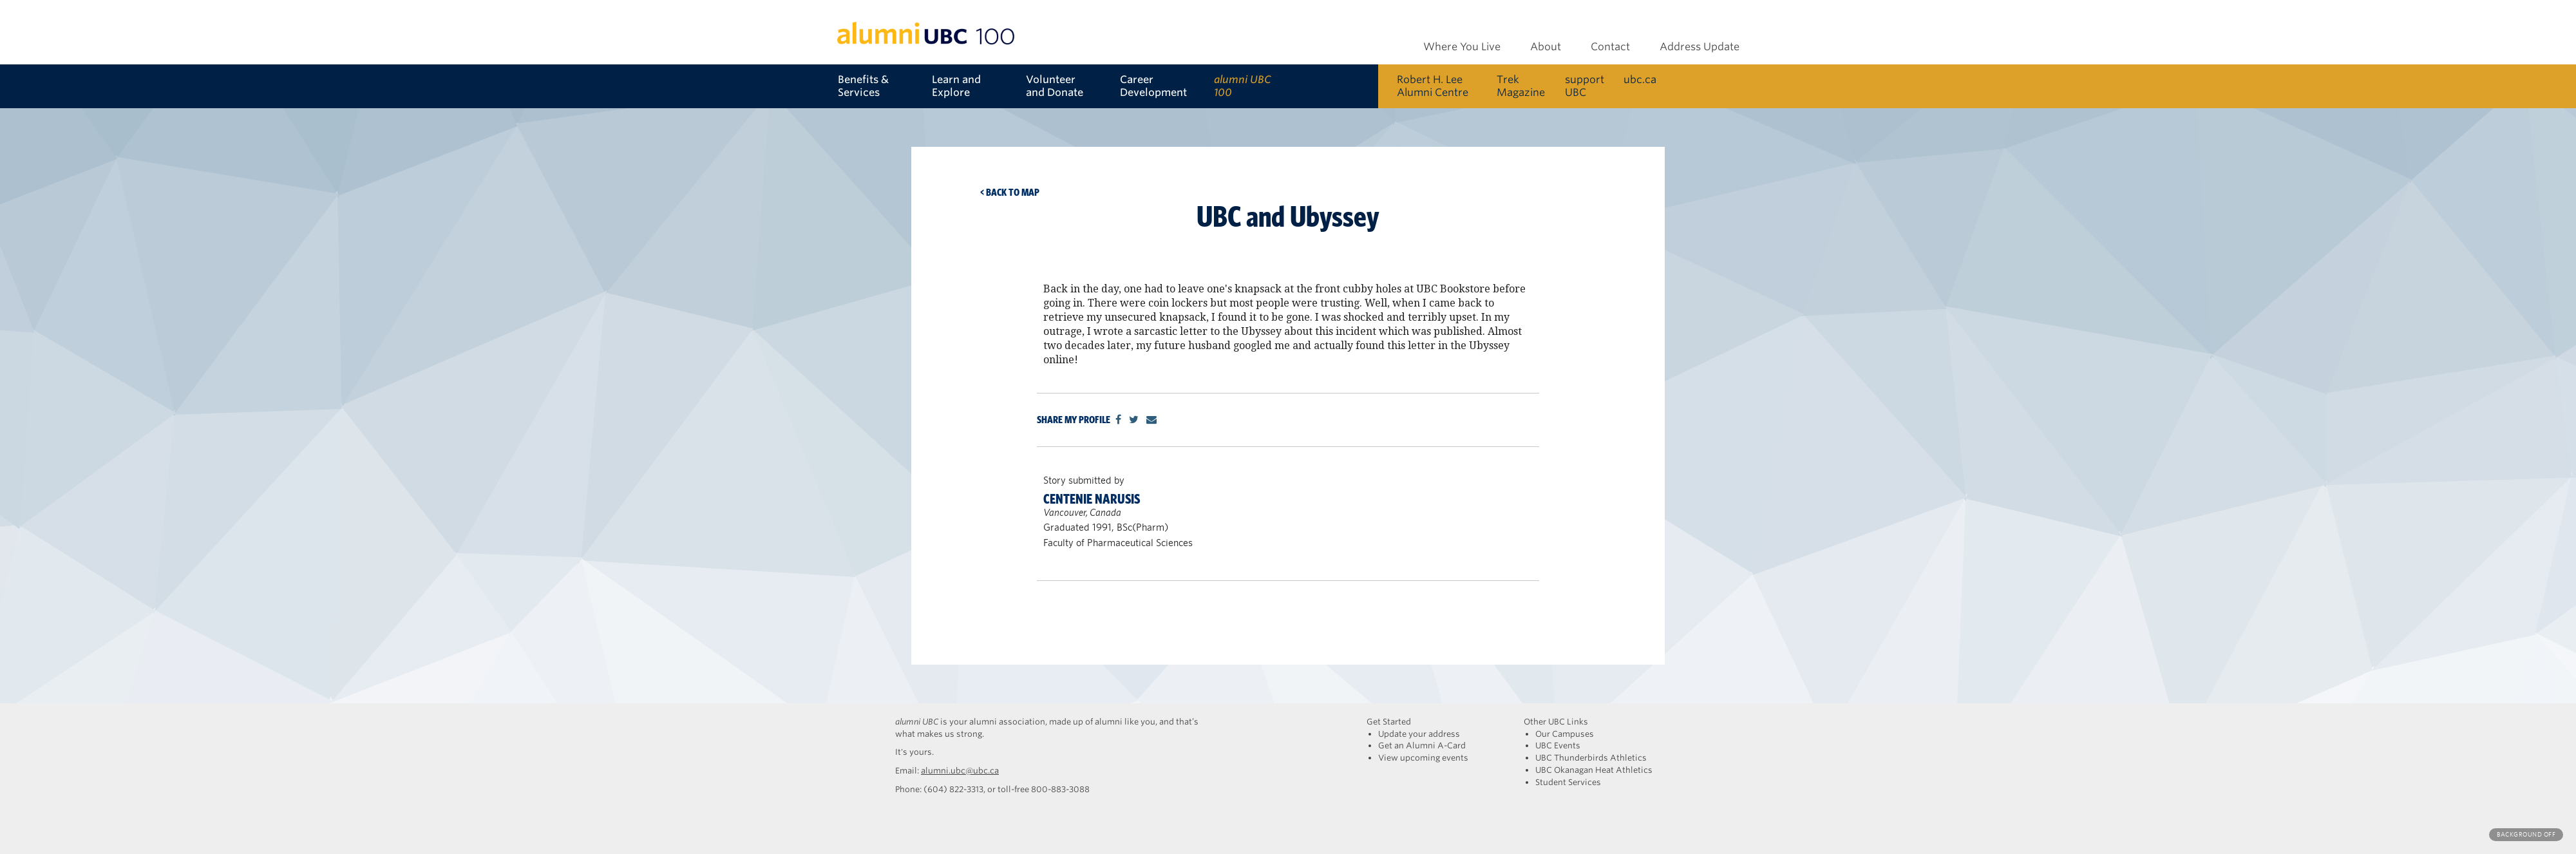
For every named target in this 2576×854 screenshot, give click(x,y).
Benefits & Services (863, 86)
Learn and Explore (956, 86)
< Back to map (1009, 192)
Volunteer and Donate (1054, 86)
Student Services (1568, 782)
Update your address (1419, 734)
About (1545, 47)
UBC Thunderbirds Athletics (1591, 758)
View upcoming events (1423, 758)
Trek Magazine (1521, 86)
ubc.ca (1640, 79)
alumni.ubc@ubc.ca (960, 770)
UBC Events (1557, 745)
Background (2526, 834)
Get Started (1389, 721)
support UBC (1584, 86)
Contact (1610, 47)
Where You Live (1462, 47)
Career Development (1153, 86)
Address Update (1699, 47)
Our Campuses (1564, 734)
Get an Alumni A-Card (1422, 745)
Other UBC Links (1556, 721)
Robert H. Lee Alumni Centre (1432, 86)
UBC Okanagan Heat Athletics (1594, 770)
